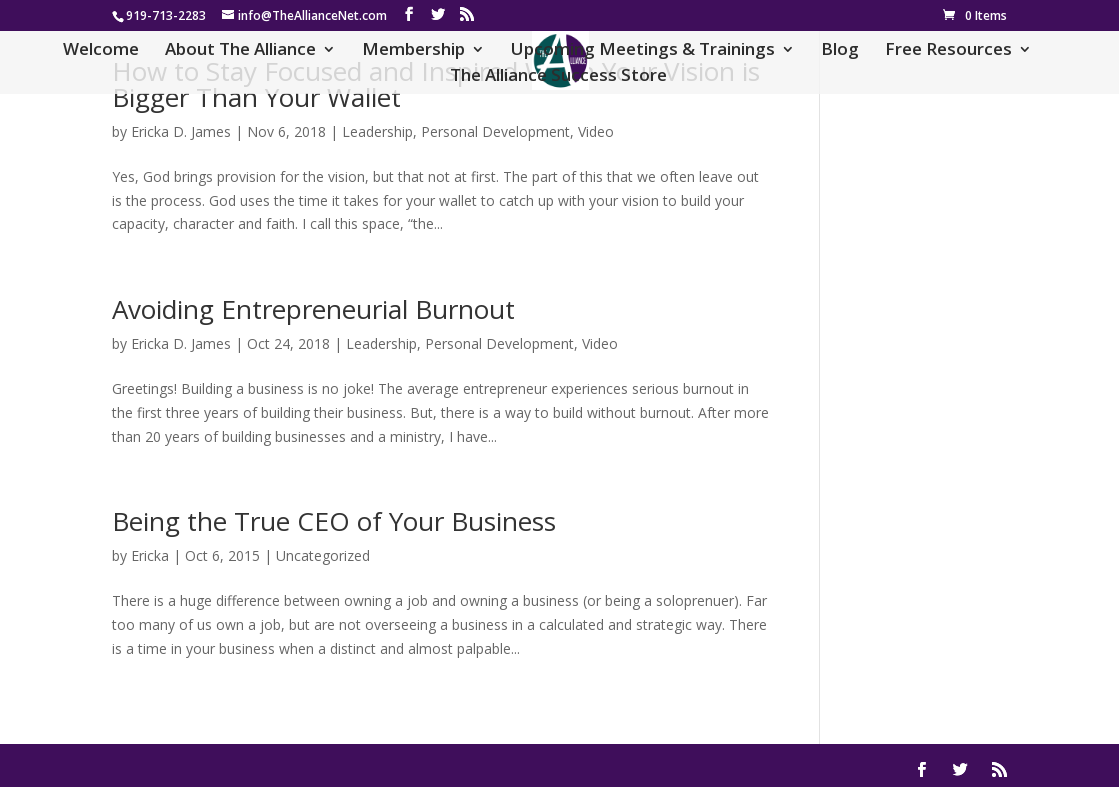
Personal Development (495, 131)
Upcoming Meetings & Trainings (643, 51)
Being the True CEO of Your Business (334, 521)
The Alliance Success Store (558, 77)
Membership (413, 51)
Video (596, 131)
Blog (840, 51)
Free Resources (948, 51)
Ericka (150, 555)
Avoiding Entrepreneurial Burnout (313, 309)
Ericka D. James (181, 131)
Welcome (101, 51)
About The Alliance (240, 51)
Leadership (377, 131)
